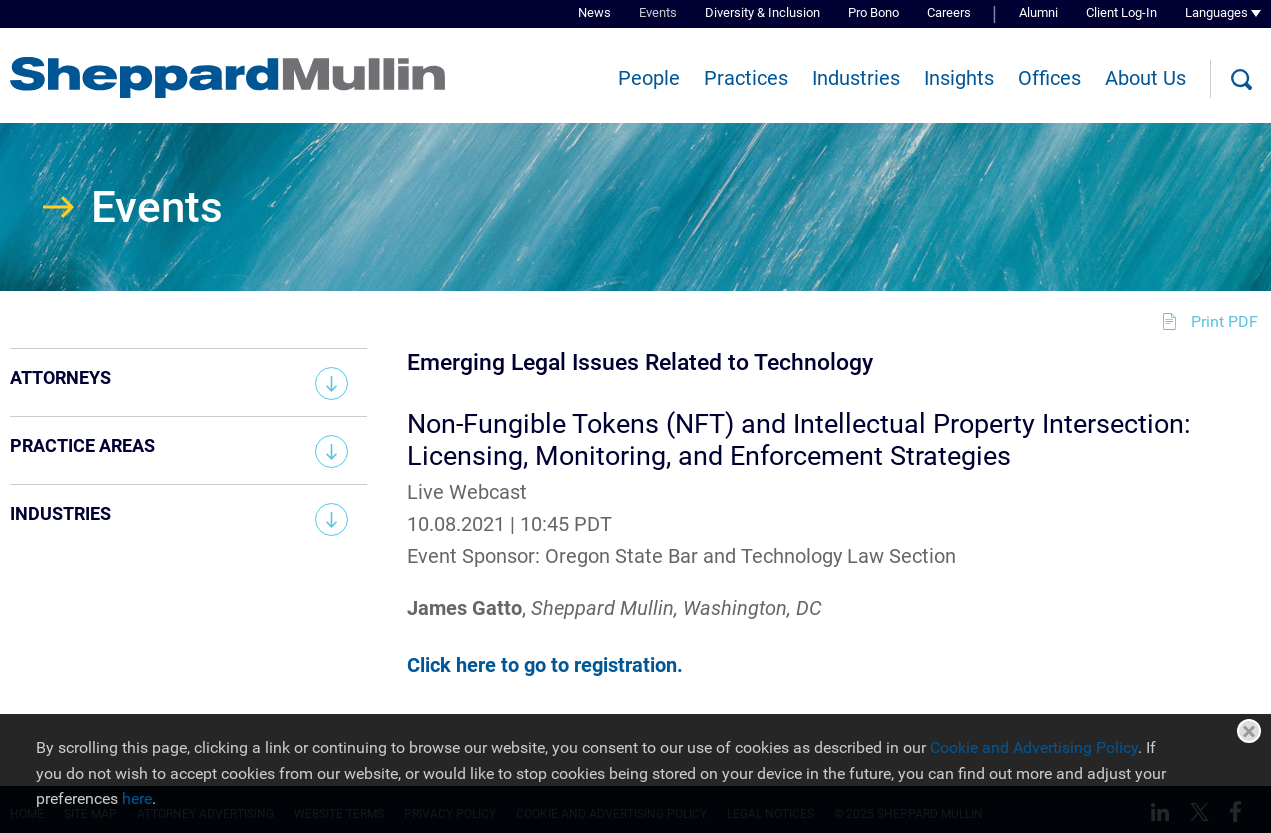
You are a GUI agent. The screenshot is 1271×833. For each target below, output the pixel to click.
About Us (1145, 78)
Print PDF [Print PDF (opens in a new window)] (1224, 321)
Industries (856, 78)
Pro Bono (873, 12)
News (594, 12)
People (649, 78)
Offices (1049, 78)
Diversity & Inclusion (762, 12)
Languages (1216, 12)
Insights (959, 78)
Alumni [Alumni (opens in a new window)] (1038, 12)
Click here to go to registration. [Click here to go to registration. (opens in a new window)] (545, 665)
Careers (949, 12)
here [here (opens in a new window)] (137, 798)
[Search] (1241, 80)
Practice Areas (82, 445)
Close (1249, 731)
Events (658, 12)
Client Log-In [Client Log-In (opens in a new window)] (1121, 12)
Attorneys (60, 377)
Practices (746, 78)
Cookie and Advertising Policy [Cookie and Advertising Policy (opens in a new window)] (1034, 747)
